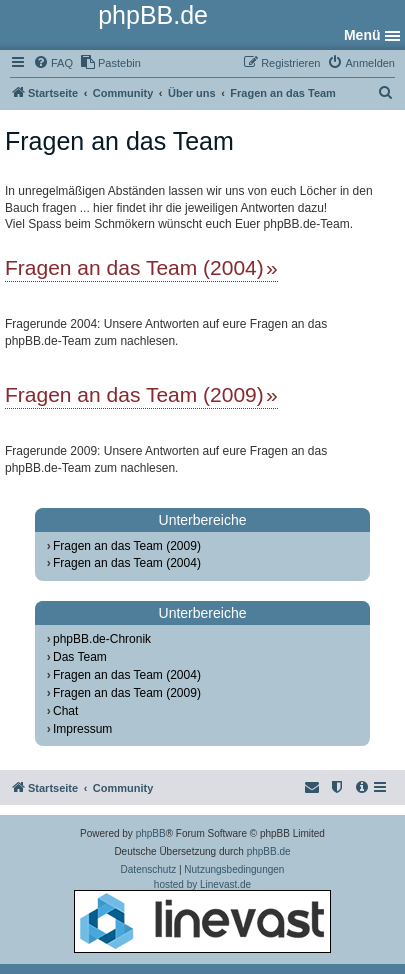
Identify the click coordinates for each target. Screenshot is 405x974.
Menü (362, 35)
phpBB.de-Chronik (102, 639)
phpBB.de (269, 851)
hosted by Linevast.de (202, 916)
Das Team (80, 657)
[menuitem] (53, 63)
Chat (65, 711)
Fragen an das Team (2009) (134, 394)
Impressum (82, 729)
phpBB (151, 833)
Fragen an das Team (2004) (134, 267)
